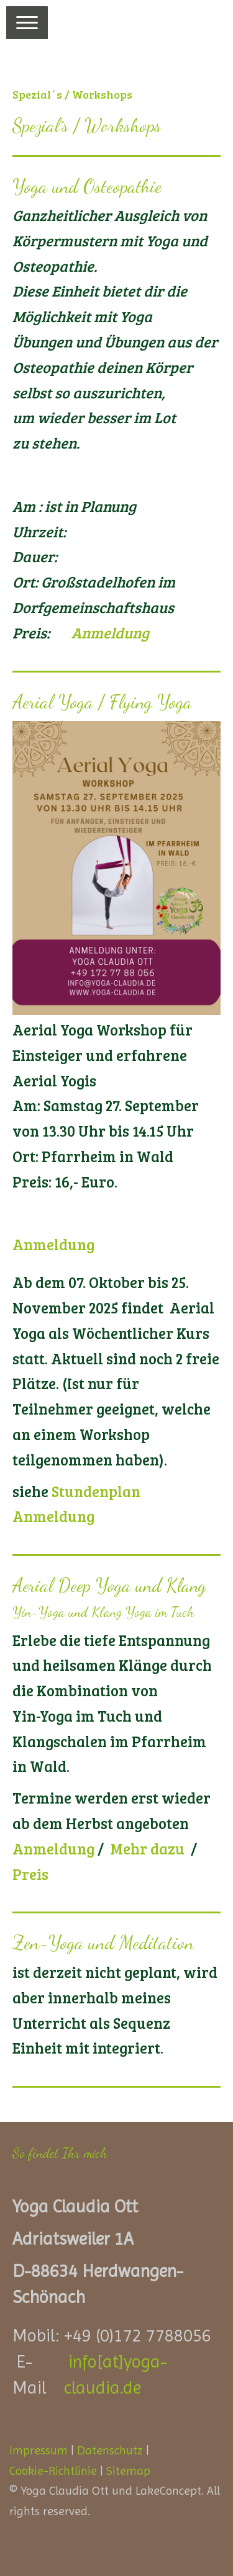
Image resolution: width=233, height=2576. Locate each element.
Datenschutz (110, 2450)
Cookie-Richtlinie (53, 2471)
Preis (30, 1874)
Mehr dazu (147, 1848)
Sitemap (128, 2471)
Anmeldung (110, 632)
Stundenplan (96, 1491)
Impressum (38, 2450)
